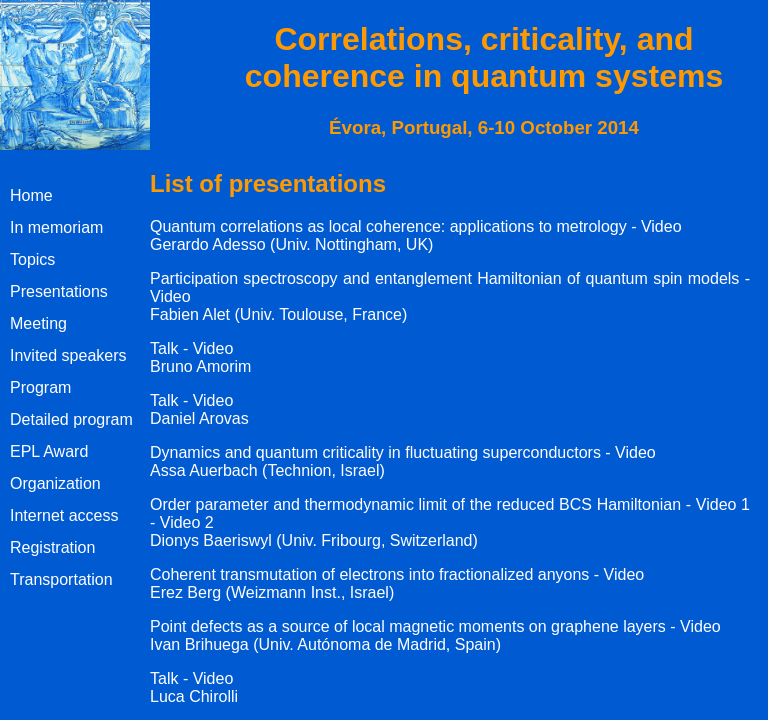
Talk (164, 348)
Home (31, 195)
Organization (55, 483)
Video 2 (187, 522)
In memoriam (56, 227)
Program (40, 387)
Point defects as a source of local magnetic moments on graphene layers (408, 626)
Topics (32, 259)
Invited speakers (68, 355)
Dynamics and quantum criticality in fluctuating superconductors (375, 452)
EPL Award (49, 451)
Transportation (61, 579)
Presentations (59, 291)
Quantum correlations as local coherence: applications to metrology (388, 226)
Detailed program (71, 419)
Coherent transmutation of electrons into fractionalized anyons (369, 574)
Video (661, 226)
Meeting (38, 323)
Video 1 (723, 504)
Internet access (64, 515)
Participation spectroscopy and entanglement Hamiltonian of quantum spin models (444, 278)
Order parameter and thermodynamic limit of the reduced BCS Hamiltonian (415, 504)
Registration (52, 547)
